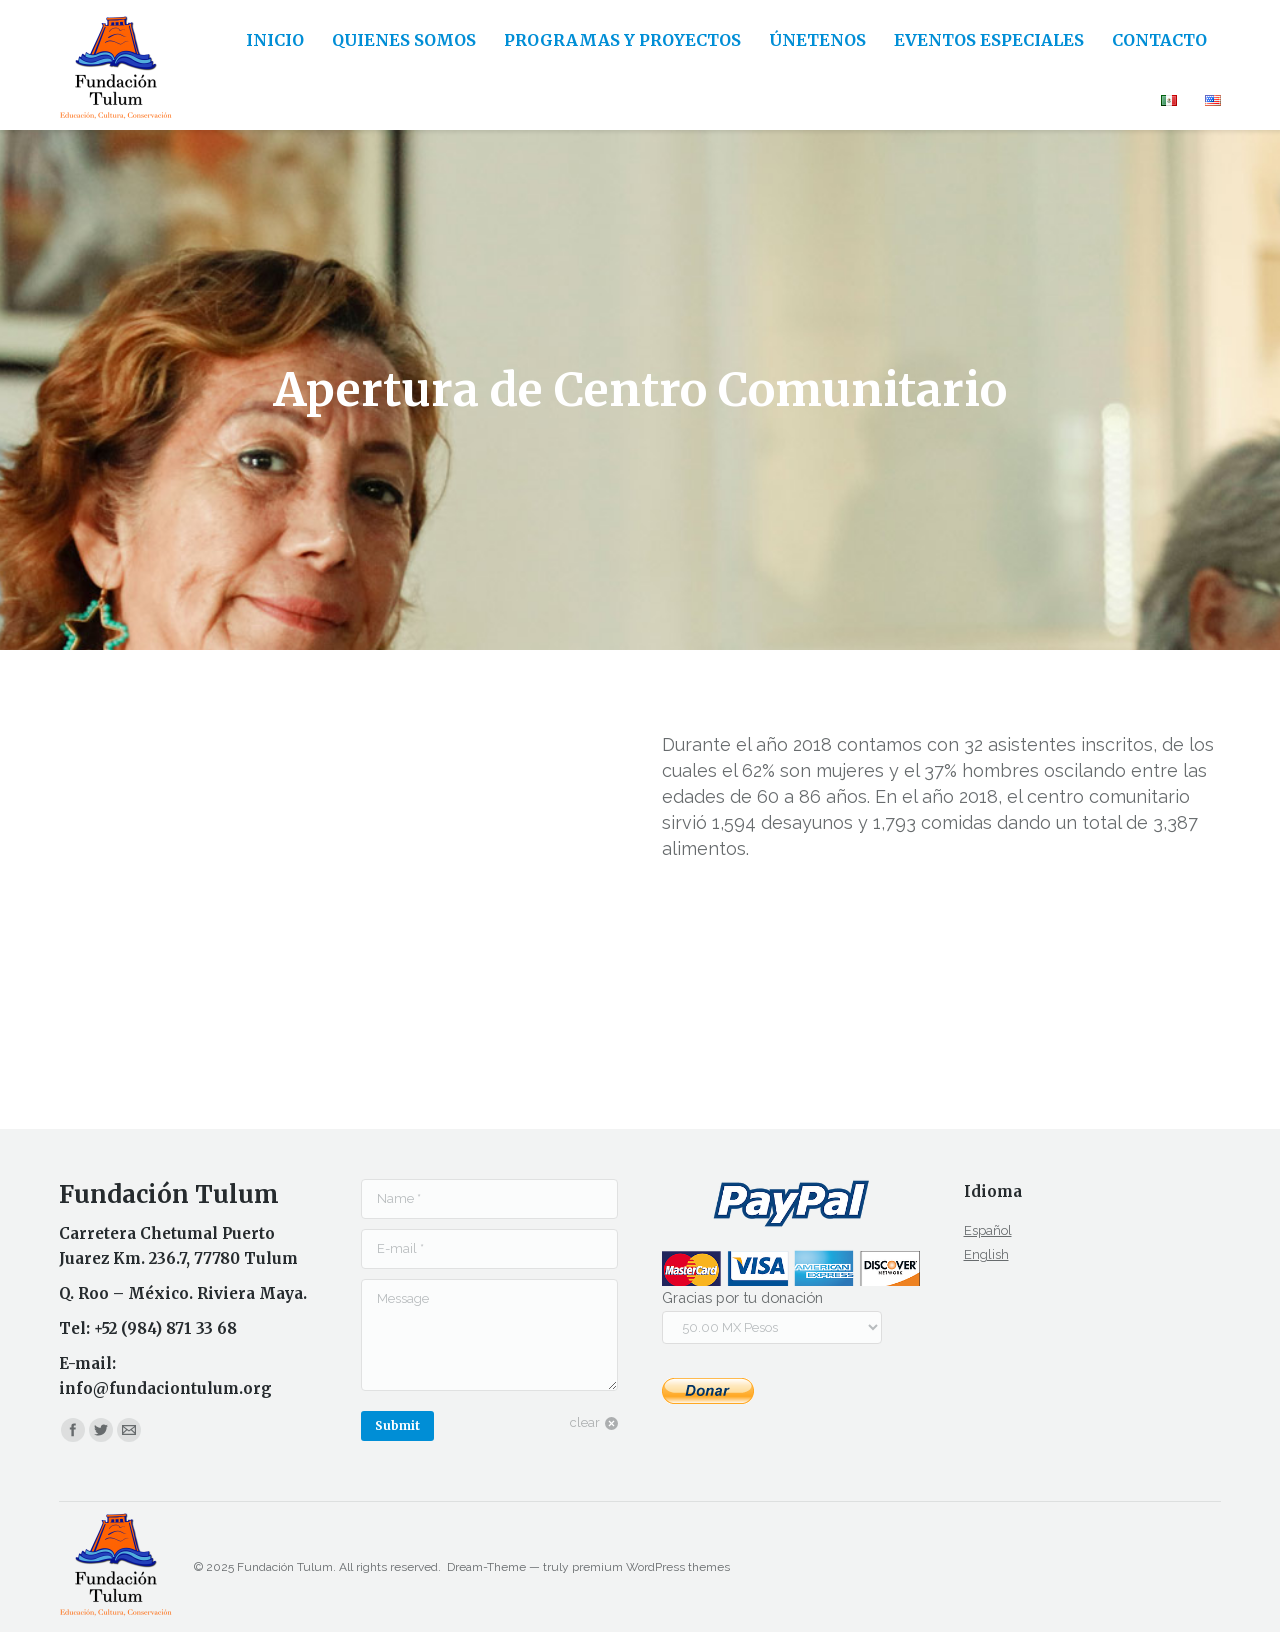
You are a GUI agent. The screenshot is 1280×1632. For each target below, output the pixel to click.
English (986, 1254)
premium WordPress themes (651, 1567)
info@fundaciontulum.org (165, 1388)
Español (988, 1230)
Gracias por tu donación (742, 1297)
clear (585, 1422)
